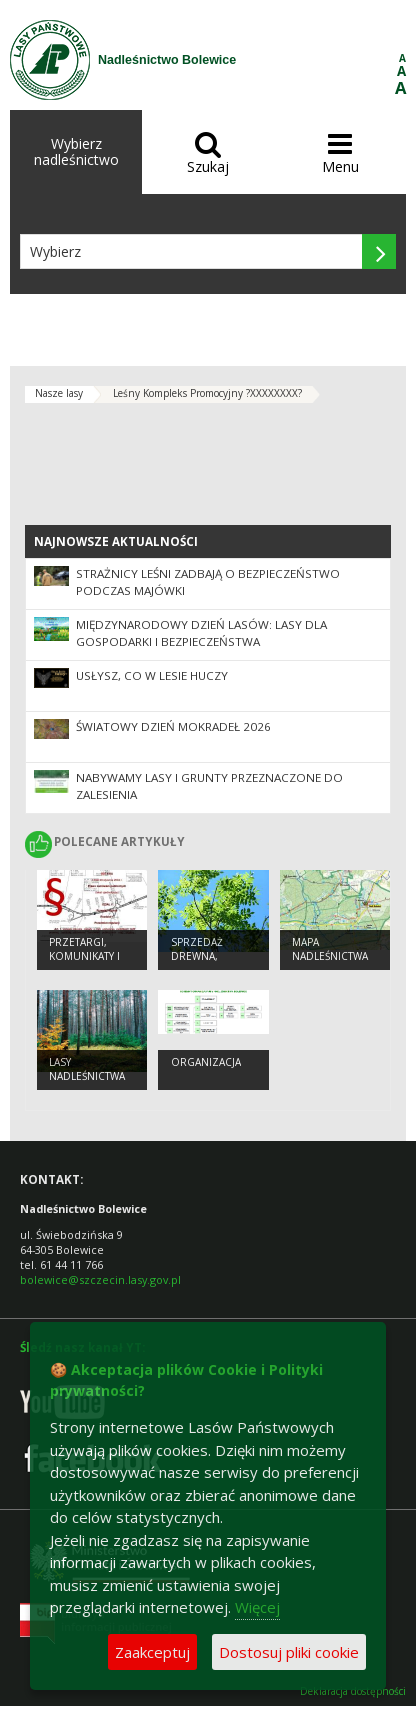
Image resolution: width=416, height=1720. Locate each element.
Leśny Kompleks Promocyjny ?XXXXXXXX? (207, 393)
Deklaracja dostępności (353, 1691)
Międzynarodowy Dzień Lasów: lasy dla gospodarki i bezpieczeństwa (201, 633)
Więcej (257, 1607)
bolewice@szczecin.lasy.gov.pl (100, 1279)
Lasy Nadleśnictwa (87, 1069)
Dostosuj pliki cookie (289, 1652)
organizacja (206, 1062)
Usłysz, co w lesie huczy (152, 675)
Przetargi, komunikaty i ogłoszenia (84, 956)
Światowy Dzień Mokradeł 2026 (173, 726)
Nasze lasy (59, 393)
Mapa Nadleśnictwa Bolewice (330, 956)
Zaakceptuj (152, 1652)
